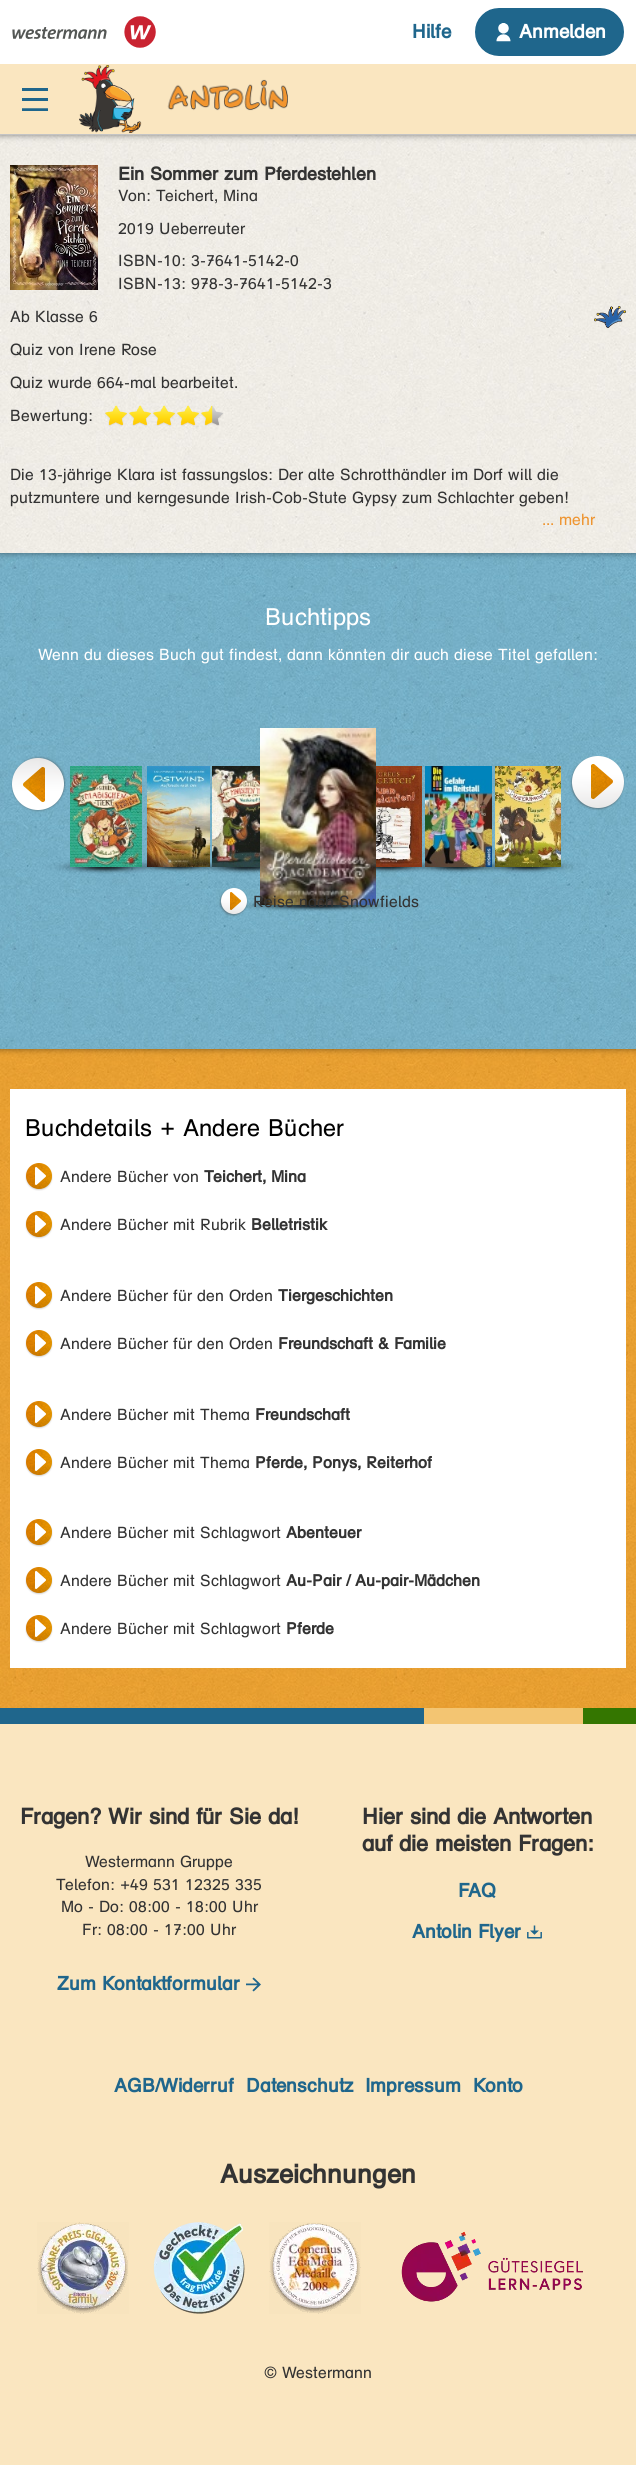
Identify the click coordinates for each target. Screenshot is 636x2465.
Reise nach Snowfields (336, 901)
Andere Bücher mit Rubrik (193, 1224)
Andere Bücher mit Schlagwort (210, 1532)
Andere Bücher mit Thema (205, 1414)
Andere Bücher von (183, 1176)
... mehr (568, 519)
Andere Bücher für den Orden (226, 1295)
